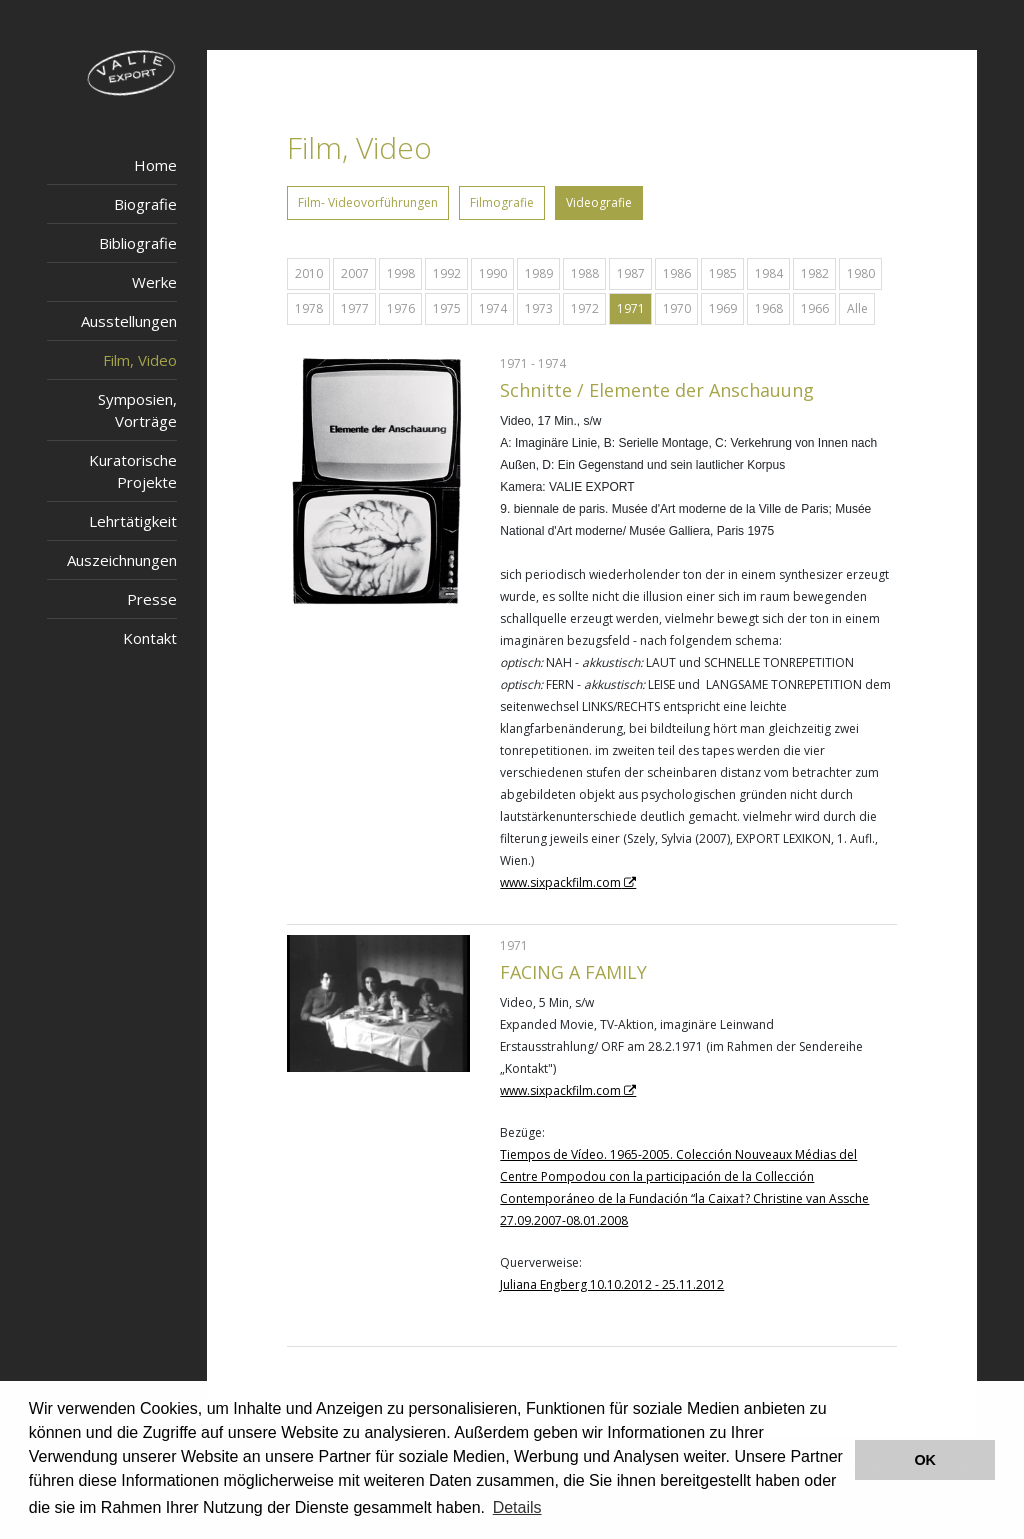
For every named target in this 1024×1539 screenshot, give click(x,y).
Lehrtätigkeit (133, 521)
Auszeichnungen (122, 560)
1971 (631, 308)
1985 (723, 273)
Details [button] (517, 1507)
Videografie (599, 202)
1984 (769, 273)
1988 (585, 273)
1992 (447, 273)
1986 (677, 273)
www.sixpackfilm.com (560, 882)
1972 (585, 308)
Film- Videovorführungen (368, 202)
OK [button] (925, 1460)
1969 (723, 308)
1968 (769, 308)
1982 (815, 273)
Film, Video (140, 360)
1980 (861, 273)
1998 (401, 273)
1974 (493, 308)
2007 (355, 273)
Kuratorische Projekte (133, 471)
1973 (539, 308)
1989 (539, 273)
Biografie (145, 204)
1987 (631, 273)
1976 (401, 308)
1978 (309, 308)
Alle (857, 308)
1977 (355, 308)
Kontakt (150, 638)
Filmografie (502, 202)
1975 (447, 308)
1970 (677, 308)
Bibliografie (138, 243)
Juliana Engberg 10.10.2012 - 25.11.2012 (612, 1284)
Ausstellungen (129, 321)
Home (155, 165)
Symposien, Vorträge (137, 410)
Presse (152, 599)
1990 (493, 273)
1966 (815, 308)
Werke (154, 282)
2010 (309, 273)
